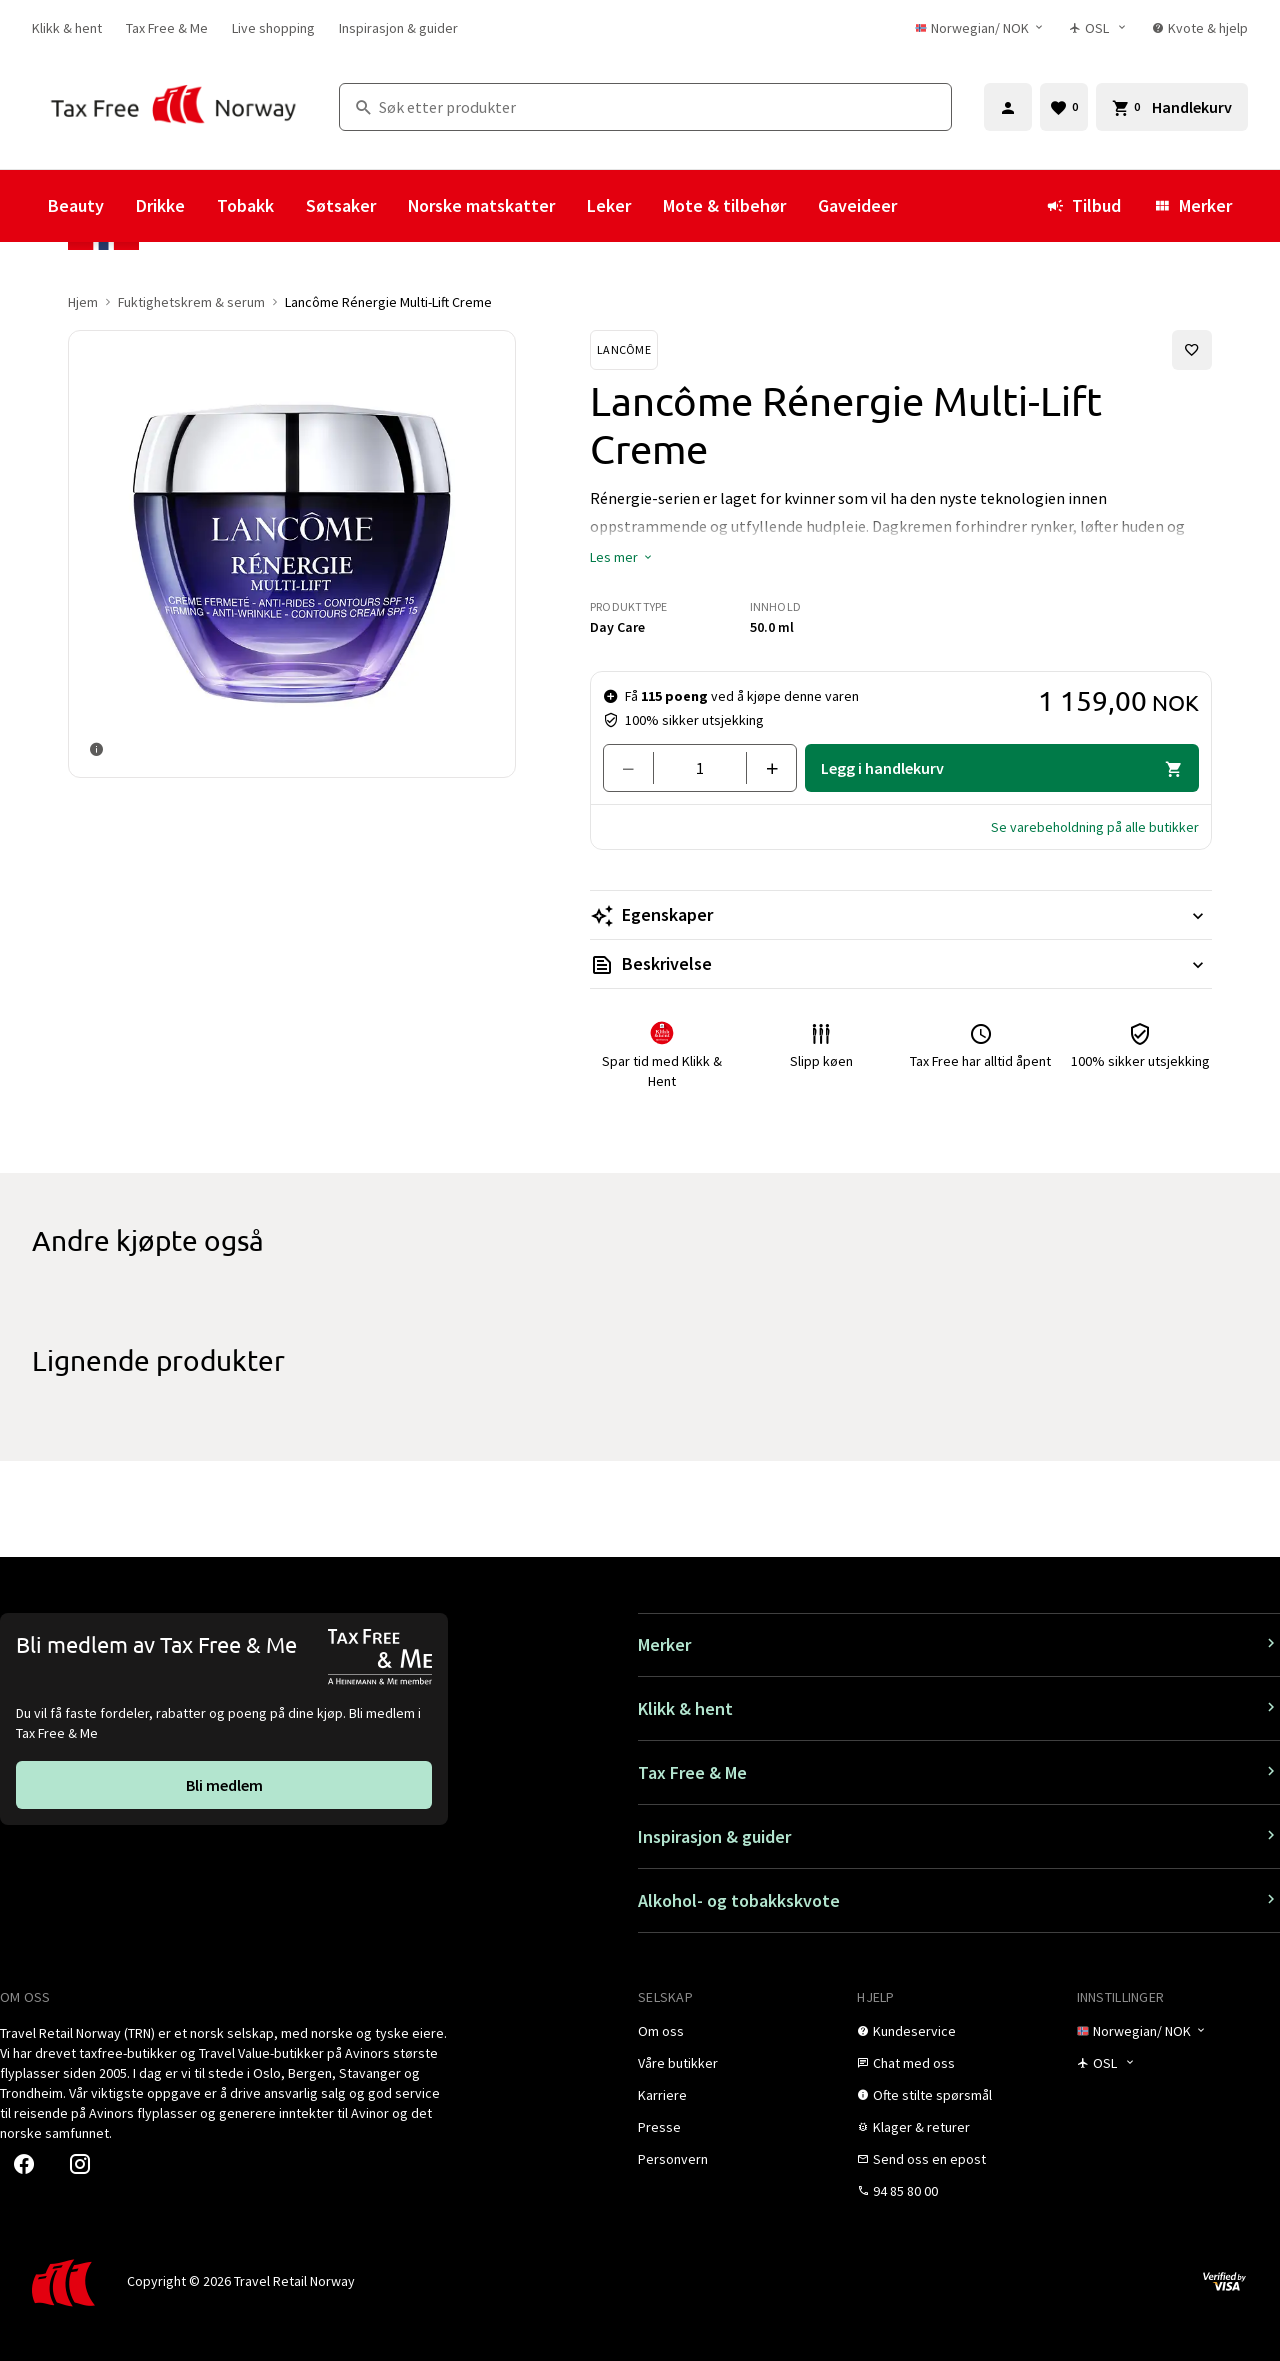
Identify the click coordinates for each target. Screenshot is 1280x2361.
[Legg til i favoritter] (1192, 350)
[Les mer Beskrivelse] (901, 964)
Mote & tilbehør (724, 205)
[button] (622, 557)
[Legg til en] (763, 768)
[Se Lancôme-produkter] (624, 350)
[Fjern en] (636, 768)
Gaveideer (857, 205)
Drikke (160, 205)
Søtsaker (341, 205)
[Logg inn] (1008, 107)
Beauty (76, 205)
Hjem (83, 302)
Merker (1192, 205)
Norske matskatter (481, 205)
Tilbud (1083, 205)
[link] (67, 28)
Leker (609, 205)
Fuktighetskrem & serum (191, 302)
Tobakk (245, 205)
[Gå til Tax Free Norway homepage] (173, 106)
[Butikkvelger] (1098, 28)
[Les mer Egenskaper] (901, 915)
